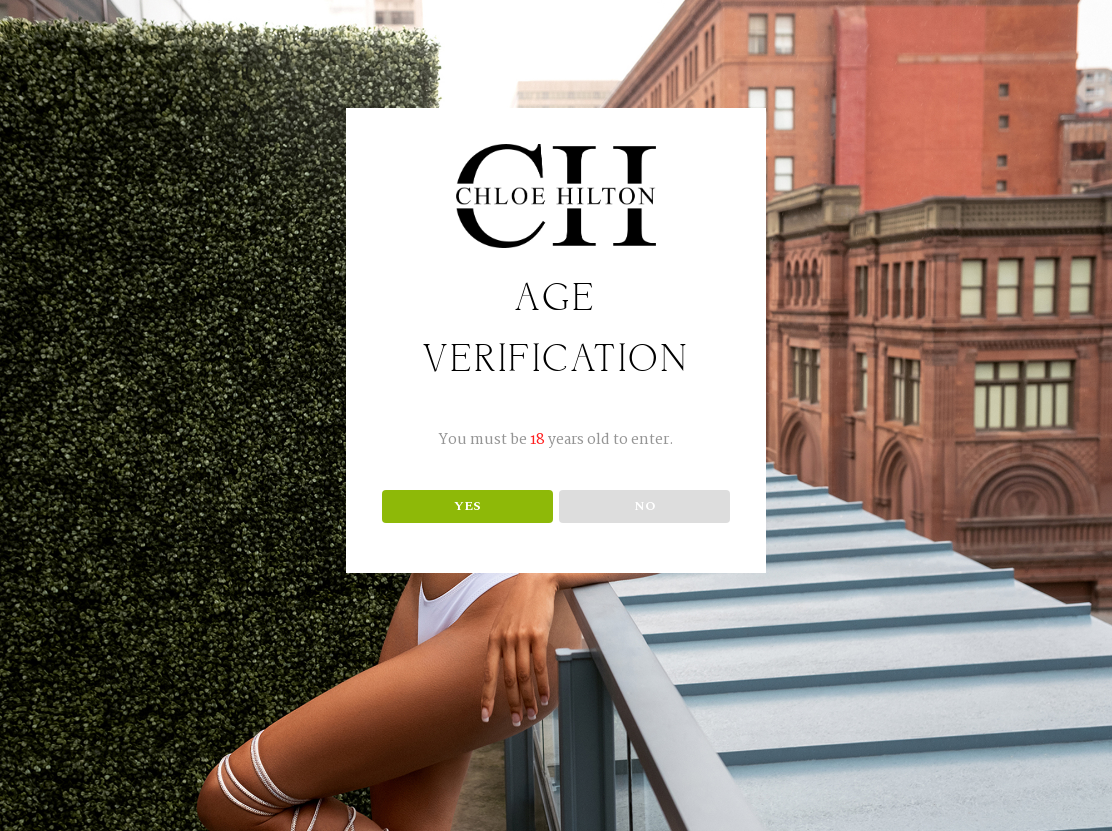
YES (467, 506)
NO (645, 506)
